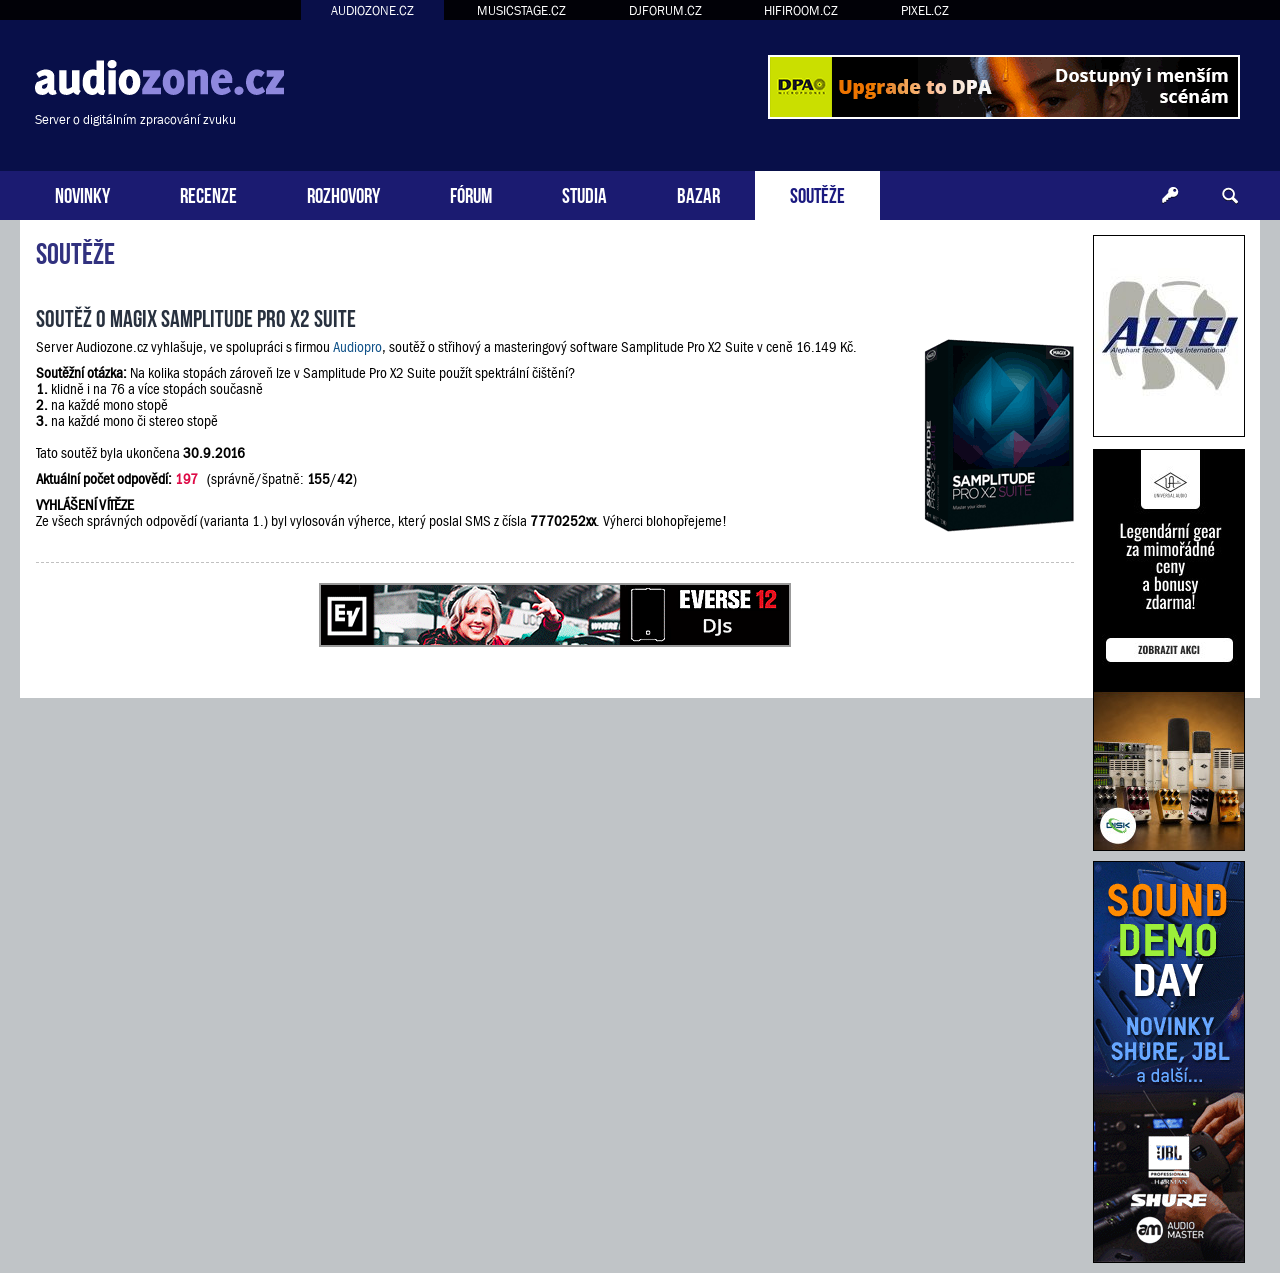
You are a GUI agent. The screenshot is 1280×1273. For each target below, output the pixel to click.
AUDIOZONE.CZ (372, 10)
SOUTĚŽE (817, 193)
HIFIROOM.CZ (801, 10)
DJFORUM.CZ (665, 10)
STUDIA (584, 193)
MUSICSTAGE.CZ (521, 10)
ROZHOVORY (343, 193)
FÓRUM (471, 193)
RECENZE (208, 193)
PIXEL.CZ (925, 10)
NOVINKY (82, 193)
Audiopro (357, 347)
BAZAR (698, 193)
